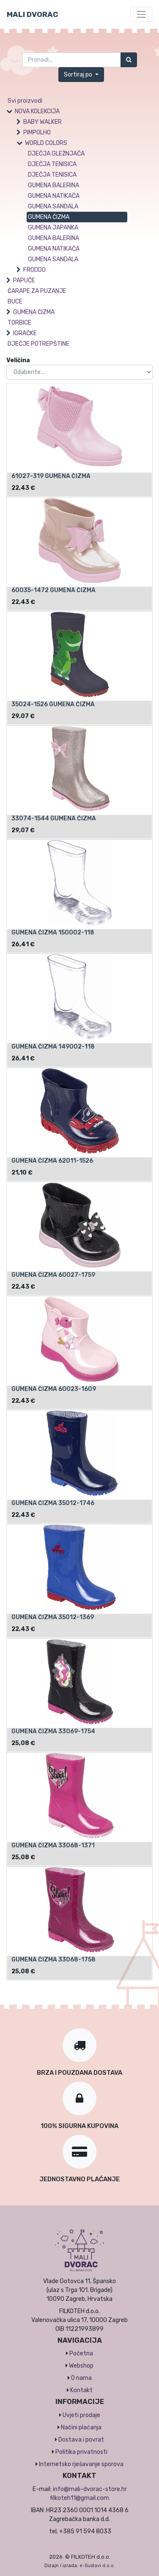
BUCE (15, 301)
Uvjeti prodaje (81, 2415)
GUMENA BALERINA (53, 185)
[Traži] (129, 59)
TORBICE (19, 322)
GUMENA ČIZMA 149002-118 (53, 1046)
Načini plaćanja (81, 2427)
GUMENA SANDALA (53, 206)
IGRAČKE (25, 333)
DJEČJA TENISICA (52, 164)
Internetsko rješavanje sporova (81, 2464)
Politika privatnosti (81, 2452)
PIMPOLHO (37, 132)
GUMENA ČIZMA (48, 217)
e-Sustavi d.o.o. (97, 2565)
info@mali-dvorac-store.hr (90, 2489)
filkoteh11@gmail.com (79, 2498)
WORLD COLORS (46, 143)
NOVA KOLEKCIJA (37, 111)
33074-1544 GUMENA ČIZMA (53, 818)
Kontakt (81, 2390)
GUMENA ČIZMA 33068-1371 (53, 1845)
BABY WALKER (42, 122)
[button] (81, 74)
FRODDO (34, 269)
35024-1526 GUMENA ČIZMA (53, 704)
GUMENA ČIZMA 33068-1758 (53, 1959)
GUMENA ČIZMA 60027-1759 (53, 1274)
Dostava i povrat (81, 2439)
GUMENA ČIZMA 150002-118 (52, 932)
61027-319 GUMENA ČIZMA (50, 476)
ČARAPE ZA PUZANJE (37, 291)
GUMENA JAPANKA (53, 227)
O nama (81, 2378)
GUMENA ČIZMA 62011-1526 (52, 1160)
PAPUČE (24, 280)
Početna (81, 2353)
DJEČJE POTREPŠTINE (38, 343)
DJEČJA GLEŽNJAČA (56, 153)
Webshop (81, 2365)
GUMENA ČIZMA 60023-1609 (53, 1389)
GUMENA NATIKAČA (54, 195)
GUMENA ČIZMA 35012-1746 (52, 1503)
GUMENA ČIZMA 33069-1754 (53, 1731)
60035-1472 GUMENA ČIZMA (53, 590)
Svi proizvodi (25, 100)
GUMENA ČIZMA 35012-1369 (52, 1617)
